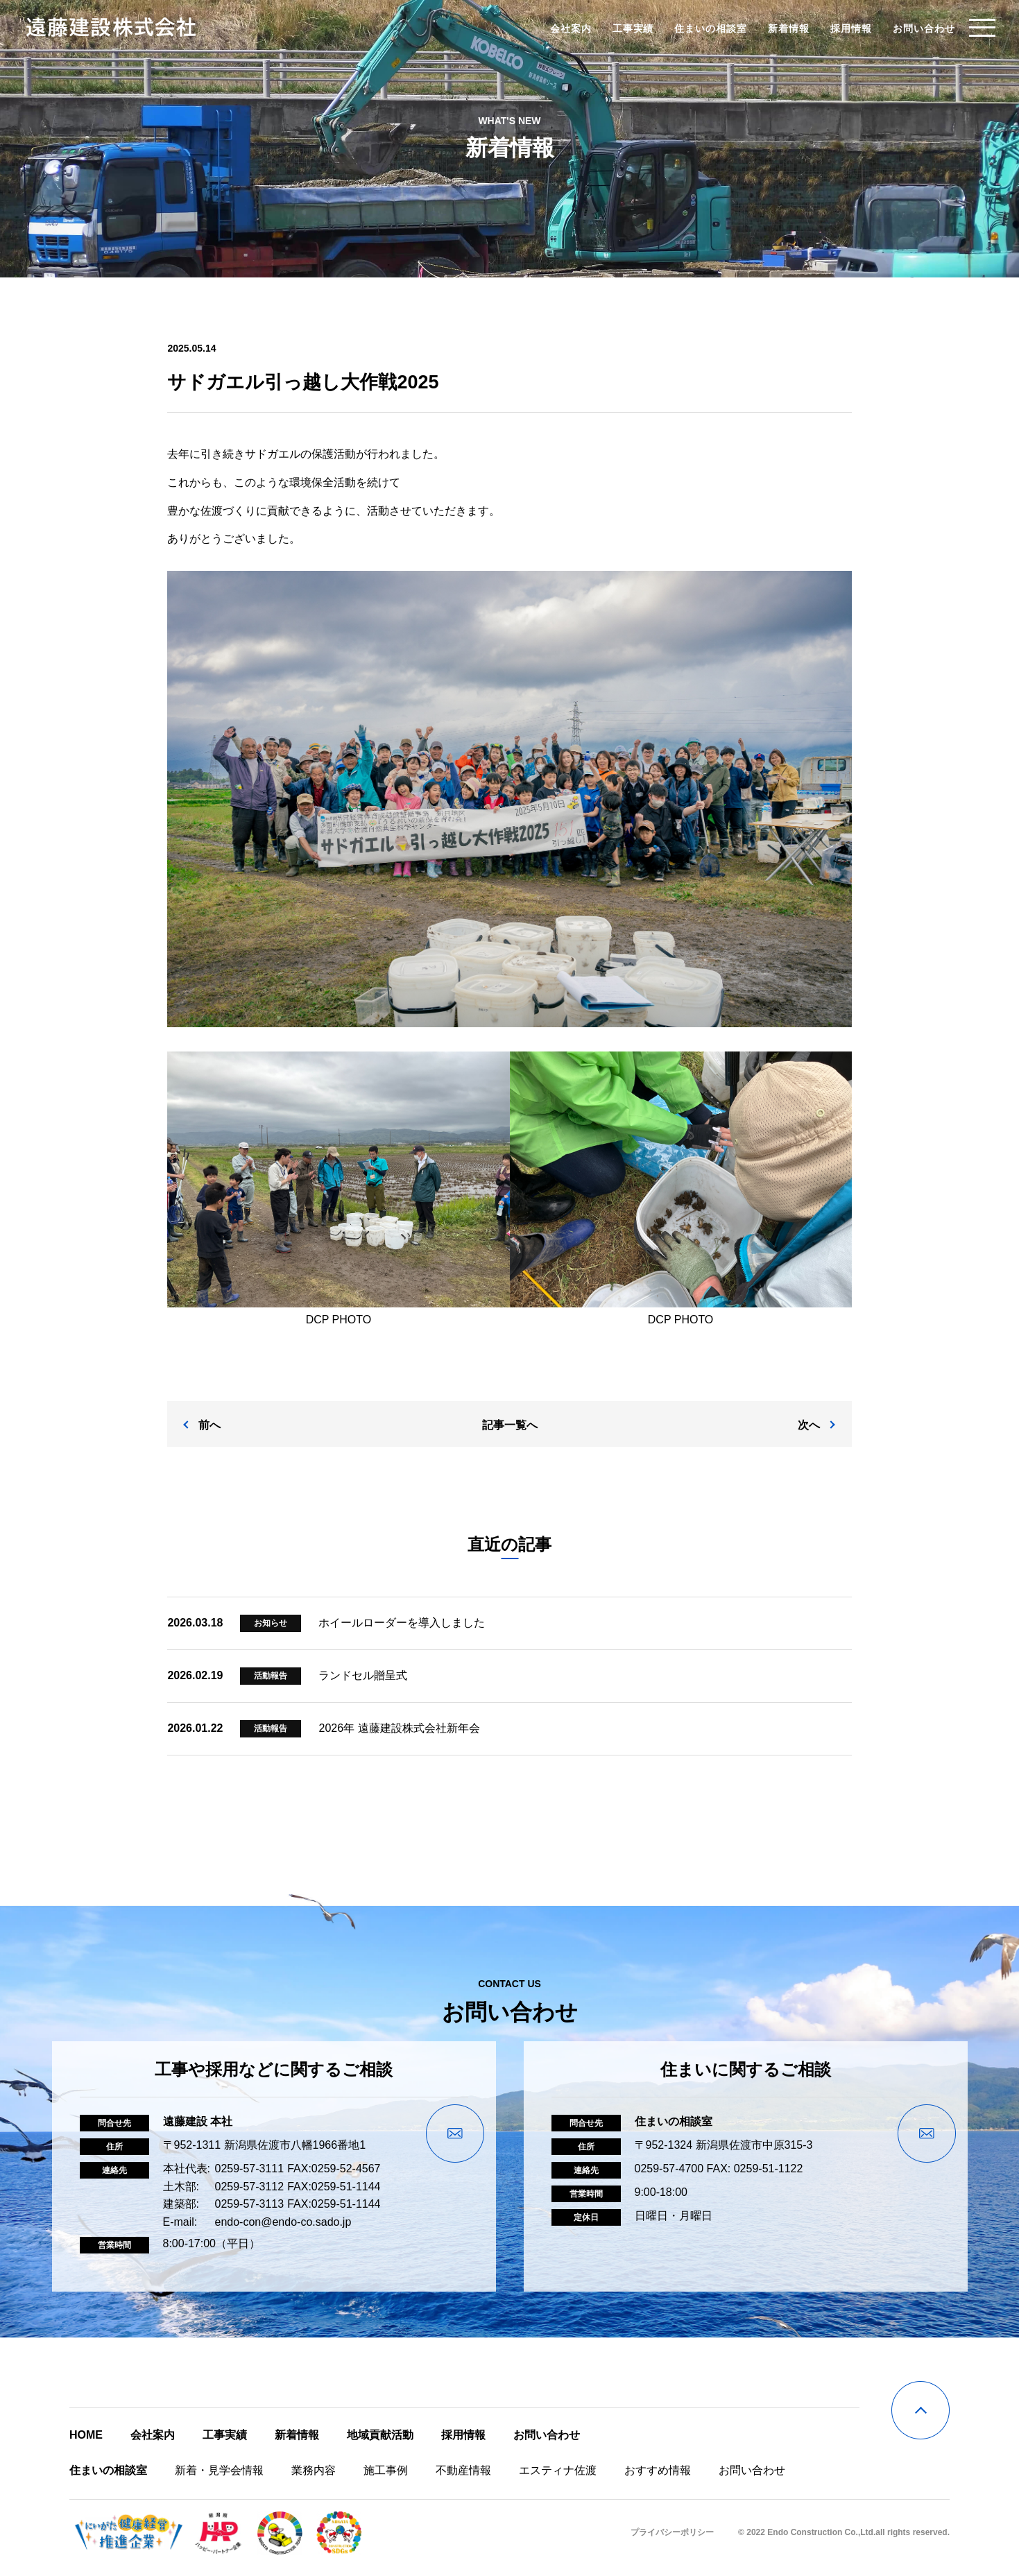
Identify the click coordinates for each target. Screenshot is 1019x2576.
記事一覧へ (510, 1435)
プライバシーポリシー (672, 2542)
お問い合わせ (918, 27)
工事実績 (628, 27)
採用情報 (845, 27)
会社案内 (565, 27)
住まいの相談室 (705, 27)
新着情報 (784, 27)
